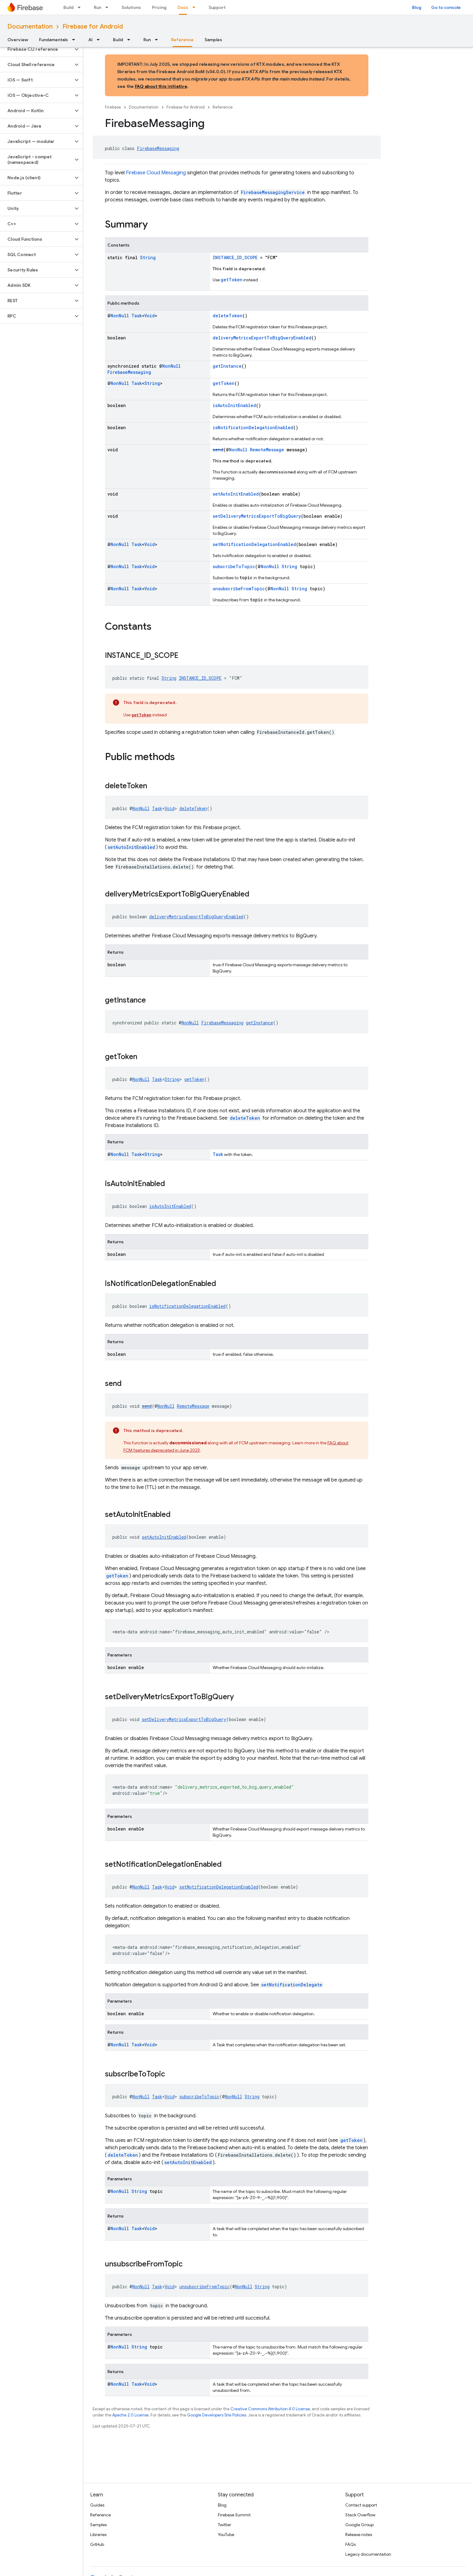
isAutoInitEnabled (234, 405)
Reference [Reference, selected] (182, 39)
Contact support (361, 2505)
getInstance (227, 366)
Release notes (358, 2534)
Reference (223, 107)
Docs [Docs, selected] (183, 7)
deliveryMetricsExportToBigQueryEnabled (262, 338)
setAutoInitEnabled (236, 494)
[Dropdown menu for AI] (100, 39)
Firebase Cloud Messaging (156, 173)
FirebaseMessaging (158, 148)
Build (68, 7)
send (218, 450)
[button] (36, 49)
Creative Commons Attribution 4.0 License (270, 2409)
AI (90, 39)
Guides (97, 2505)
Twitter (224, 2524)
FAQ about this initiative (161, 86)
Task (136, 316)
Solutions (131, 7)
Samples (213, 39)
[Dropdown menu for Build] (81, 7)
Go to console (446, 7)
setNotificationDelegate (291, 1985)
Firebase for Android (92, 26)
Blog (416, 7)
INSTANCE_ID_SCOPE (235, 257)
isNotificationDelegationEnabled (253, 427)
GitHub (97, 2544)
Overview (17, 39)
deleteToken (228, 316)
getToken (232, 280)
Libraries (98, 2534)
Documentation (30, 26)
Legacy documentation (368, 2554)
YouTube (226, 2534)
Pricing (159, 7)
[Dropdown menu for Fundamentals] (75, 39)
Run (97, 7)
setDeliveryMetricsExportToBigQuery (257, 516)
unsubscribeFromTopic (239, 589)
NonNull (119, 316)
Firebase (113, 107)
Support (217, 7)
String (148, 257)
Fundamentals (53, 39)
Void (149, 316)
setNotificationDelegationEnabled (254, 544)
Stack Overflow (360, 2515)
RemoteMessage (267, 450)
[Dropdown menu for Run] (108, 7)
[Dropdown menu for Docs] (195, 7)
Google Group (359, 2524)
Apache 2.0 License (130, 2415)
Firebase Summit (234, 2515)
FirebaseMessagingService (273, 192)
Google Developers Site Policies (216, 2415)
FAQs (350, 2544)
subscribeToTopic (234, 566)
